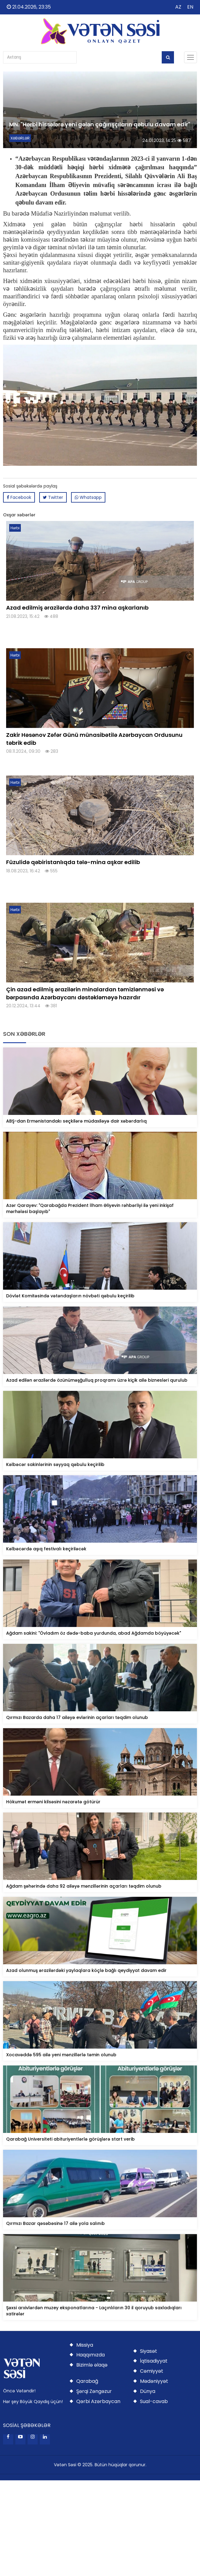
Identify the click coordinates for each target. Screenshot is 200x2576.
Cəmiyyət (151, 2371)
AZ (178, 6)
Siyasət (148, 2351)
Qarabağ (87, 2381)
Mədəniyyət (154, 2381)
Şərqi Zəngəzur (94, 2391)
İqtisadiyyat (154, 2360)
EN (190, 6)
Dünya (147, 2391)
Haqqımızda (90, 2354)
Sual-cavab (154, 2401)
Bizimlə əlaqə (92, 2364)
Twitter (53, 497)
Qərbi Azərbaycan (98, 2401)
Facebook (19, 497)
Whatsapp (88, 497)
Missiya (84, 2344)
